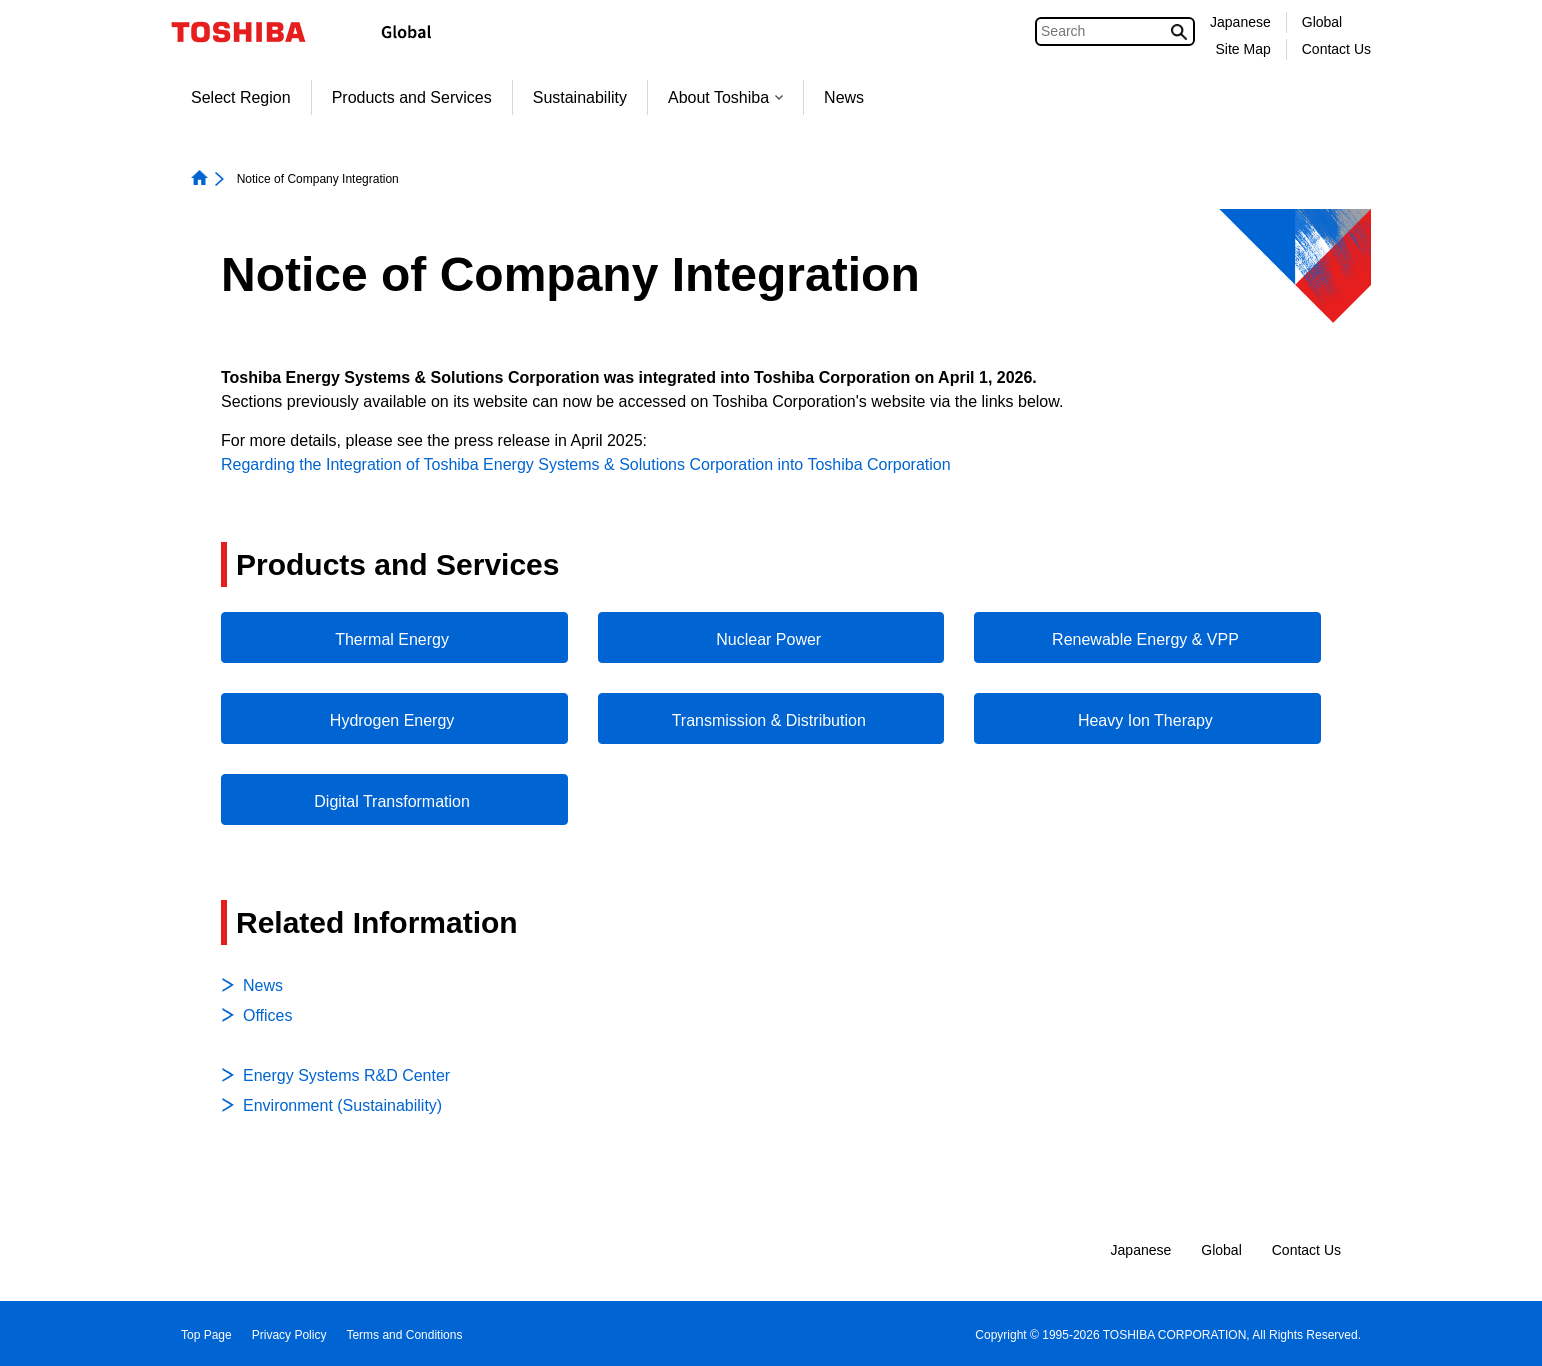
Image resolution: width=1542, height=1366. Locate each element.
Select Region (241, 97)
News (844, 97)
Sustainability (580, 97)
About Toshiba (725, 97)
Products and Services (412, 97)
